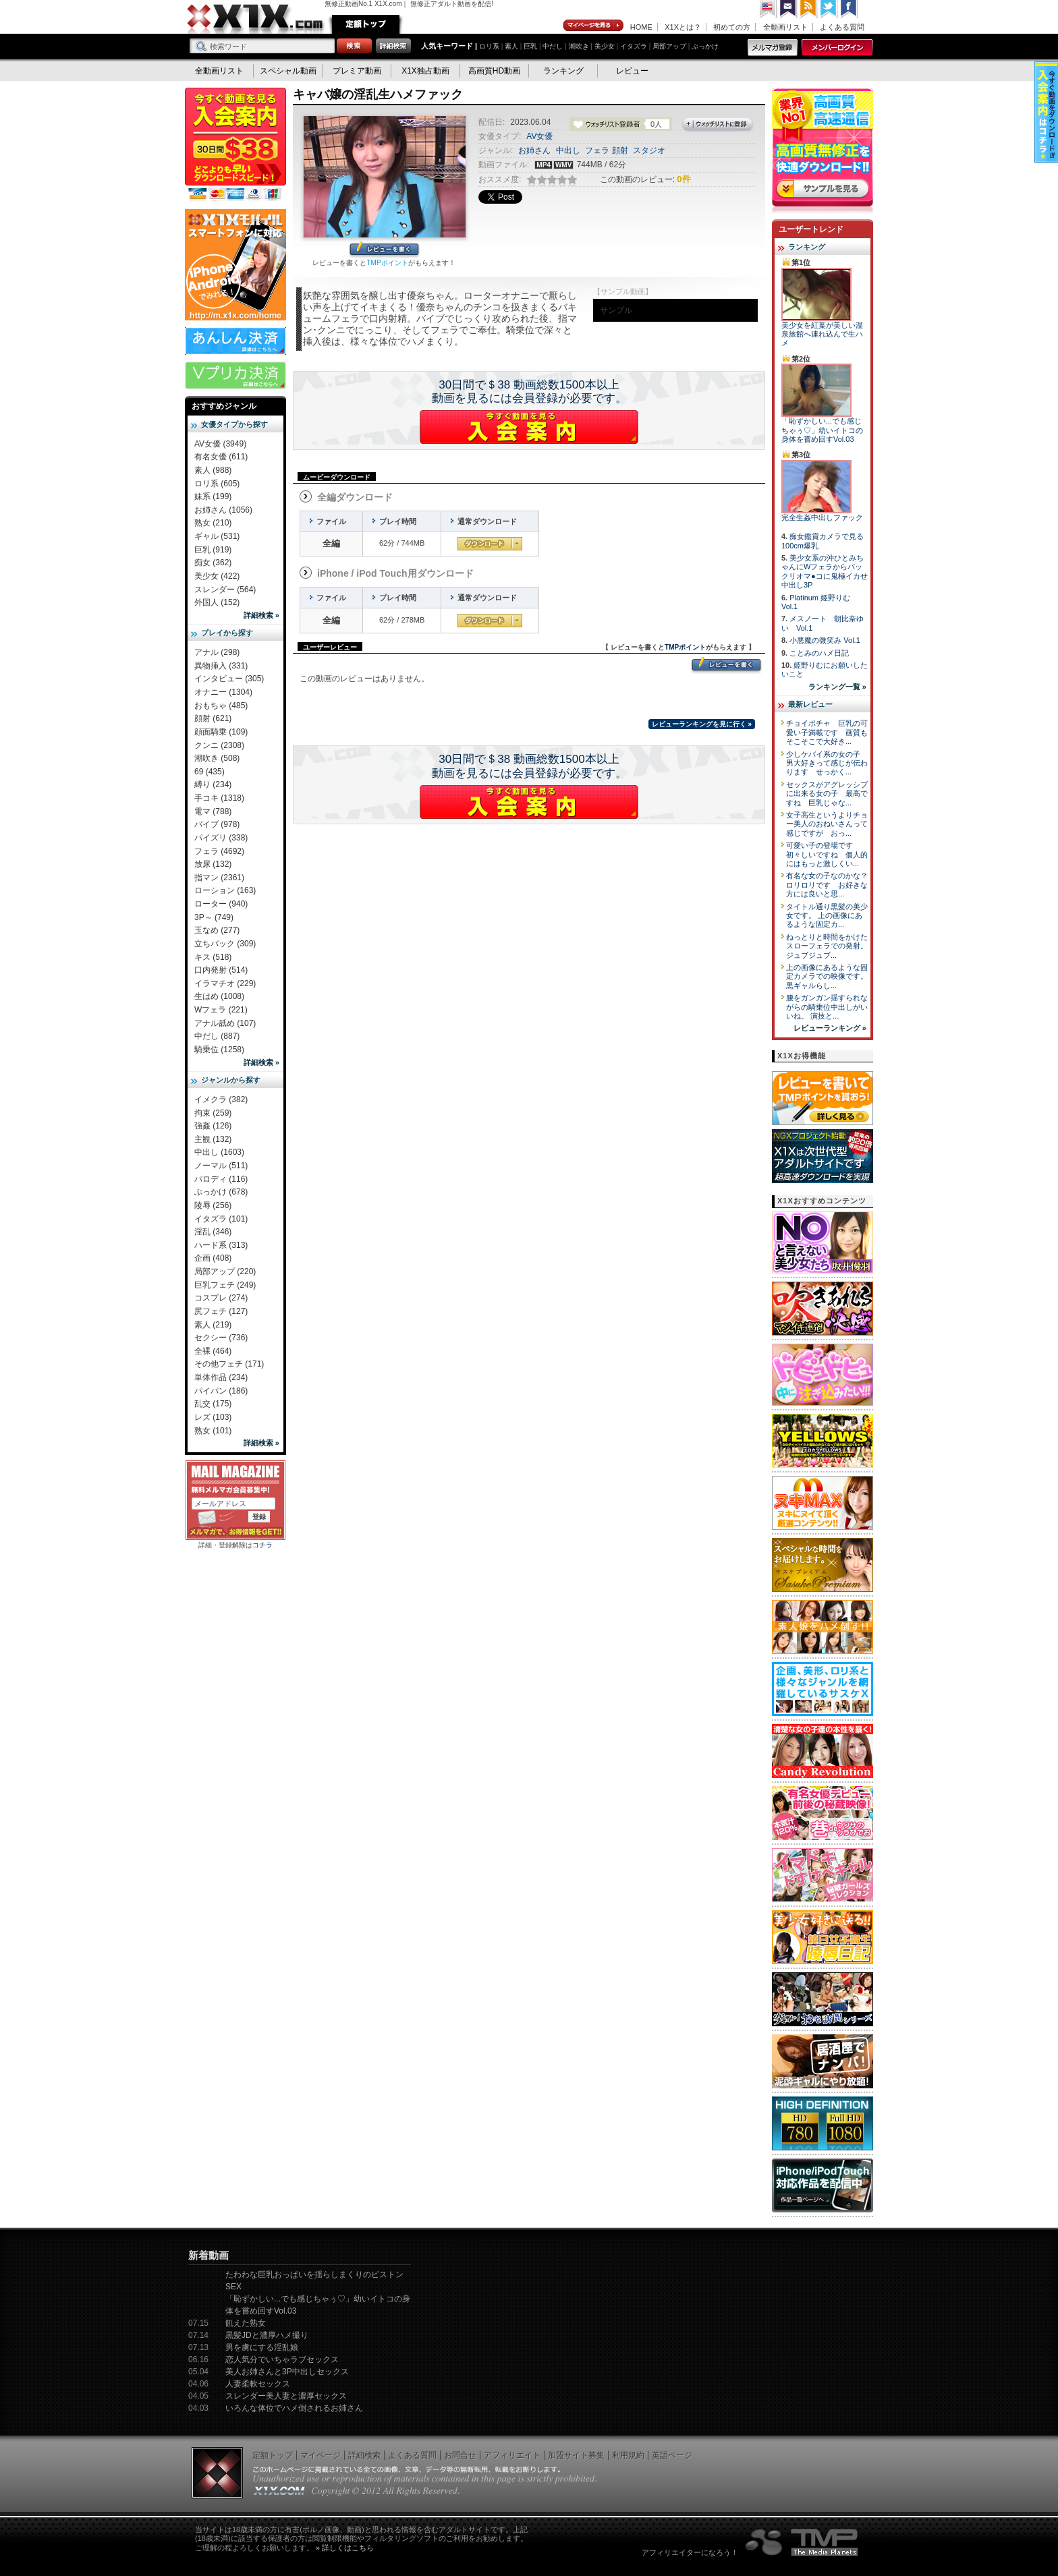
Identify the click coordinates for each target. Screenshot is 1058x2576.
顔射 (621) (212, 718)
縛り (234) (212, 784)
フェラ (597, 150)
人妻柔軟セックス (257, 2383)
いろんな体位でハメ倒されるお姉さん (294, 2408)
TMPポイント (387, 262)
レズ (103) (212, 1417)
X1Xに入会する (529, 427)
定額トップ (365, 24)
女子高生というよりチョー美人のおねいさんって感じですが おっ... (827, 824)
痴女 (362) (212, 562)
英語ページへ (768, 9)
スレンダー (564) (225, 589)
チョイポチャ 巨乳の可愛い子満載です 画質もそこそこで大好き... (827, 732)
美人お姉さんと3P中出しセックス (287, 2371)
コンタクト (789, 9)
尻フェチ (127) (221, 1311)
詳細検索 (364, 2455)
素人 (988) (212, 470)
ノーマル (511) (221, 1165)
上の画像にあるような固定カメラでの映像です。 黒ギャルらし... (827, 976)
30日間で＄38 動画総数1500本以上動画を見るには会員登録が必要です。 (529, 391)
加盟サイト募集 (576, 2455)
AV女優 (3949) (220, 444)
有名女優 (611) (221, 456)
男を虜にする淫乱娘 (261, 2347)
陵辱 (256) (212, 1205)
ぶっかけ (705, 46)
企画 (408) (212, 1258)
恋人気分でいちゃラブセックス (282, 2359)
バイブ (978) (217, 824)
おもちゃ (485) (221, 705)
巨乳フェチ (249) (225, 1285)
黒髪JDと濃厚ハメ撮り (266, 2335)
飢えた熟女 (245, 2323)
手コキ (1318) (219, 798)
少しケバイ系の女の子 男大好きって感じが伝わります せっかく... (827, 763)
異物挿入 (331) (221, 665)
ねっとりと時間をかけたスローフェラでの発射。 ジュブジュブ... (827, 946)
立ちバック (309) (225, 943)
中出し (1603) (219, 1152)
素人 (511, 46)
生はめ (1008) (219, 996)
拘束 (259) (212, 1113)
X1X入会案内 (235, 145)
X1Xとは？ (683, 27)
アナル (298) (217, 652)
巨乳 (530, 46)
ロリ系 (489, 46)
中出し (568, 150)
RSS (809, 9)
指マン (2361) (219, 877)
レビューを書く (384, 249)
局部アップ (669, 46)
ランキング (563, 71)
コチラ (262, 1545)
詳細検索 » (261, 615)
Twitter (829, 9)
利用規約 (628, 2455)
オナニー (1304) (223, 692)
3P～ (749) (213, 917)
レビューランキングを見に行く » (702, 724)
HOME (641, 27)
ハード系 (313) (221, 1245)
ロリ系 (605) (217, 483)
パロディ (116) (221, 1179)
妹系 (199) (212, 496)
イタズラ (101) (221, 1219)
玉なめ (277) (217, 930)
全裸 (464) (212, 1351)
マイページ (594, 25)
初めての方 (731, 27)
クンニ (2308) (219, 745)
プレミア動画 (357, 71)
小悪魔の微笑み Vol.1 (824, 640)
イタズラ (633, 46)
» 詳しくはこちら (345, 2548)
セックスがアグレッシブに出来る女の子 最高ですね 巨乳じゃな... (827, 793)
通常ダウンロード (489, 543)
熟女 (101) (212, 1430)
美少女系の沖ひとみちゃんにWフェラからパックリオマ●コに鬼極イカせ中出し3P (824, 571)
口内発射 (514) (221, 970)
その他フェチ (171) (229, 1364)
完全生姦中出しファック (822, 517)
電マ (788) (212, 811)
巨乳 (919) (212, 549)
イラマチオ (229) (225, 983)
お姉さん (534, 150)
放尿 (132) (212, 864)
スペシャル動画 (288, 71)
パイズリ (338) (221, 837)
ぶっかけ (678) (221, 1192)
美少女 (604, 46)
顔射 (620, 150)
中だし (552, 46)
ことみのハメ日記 (819, 653)
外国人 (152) (217, 602)
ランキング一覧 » (837, 687)
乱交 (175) (212, 1403)
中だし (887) (217, 1036)
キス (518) (212, 957)
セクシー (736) (221, 1337)
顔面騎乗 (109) (221, 732)
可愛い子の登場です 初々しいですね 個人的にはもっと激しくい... (827, 854)
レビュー (632, 71)
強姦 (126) (212, 1125)
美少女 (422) (217, 576)
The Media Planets (802, 2542)
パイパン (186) (221, 1391)
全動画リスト (785, 27)
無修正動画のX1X (256, 19)
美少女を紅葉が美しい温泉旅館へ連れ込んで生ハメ (822, 334)
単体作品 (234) (221, 1377)
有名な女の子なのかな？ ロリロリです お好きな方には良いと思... (830, 884)
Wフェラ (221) (221, 1009)
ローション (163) (225, 890)
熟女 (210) (212, 522)
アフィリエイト (512, 2455)
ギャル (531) (217, 536)
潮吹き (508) (217, 758)
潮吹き (579, 46)
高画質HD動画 (494, 71)
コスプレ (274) (221, 1298)
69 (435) (209, 771)
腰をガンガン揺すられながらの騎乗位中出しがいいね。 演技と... (827, 1007)
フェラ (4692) (219, 851)
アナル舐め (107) (225, 1023)
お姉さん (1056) (223, 510)
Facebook (849, 9)
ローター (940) (221, 904)
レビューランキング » (830, 1028)
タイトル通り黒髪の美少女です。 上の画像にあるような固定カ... (827, 916)
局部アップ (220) (225, 1271)
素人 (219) (212, 1324)
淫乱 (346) (212, 1231)
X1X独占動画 (425, 71)
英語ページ (672, 2455)
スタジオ (649, 150)
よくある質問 (842, 27)
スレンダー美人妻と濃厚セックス (286, 2396)
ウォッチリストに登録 (718, 125)
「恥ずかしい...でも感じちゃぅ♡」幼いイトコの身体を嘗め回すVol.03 (822, 430)
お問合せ (460, 2455)
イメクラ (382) (221, 1099)
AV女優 (539, 136)
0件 (683, 179)
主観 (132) (212, 1139)
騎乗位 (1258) (219, 1049)
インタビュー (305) (229, 678)
